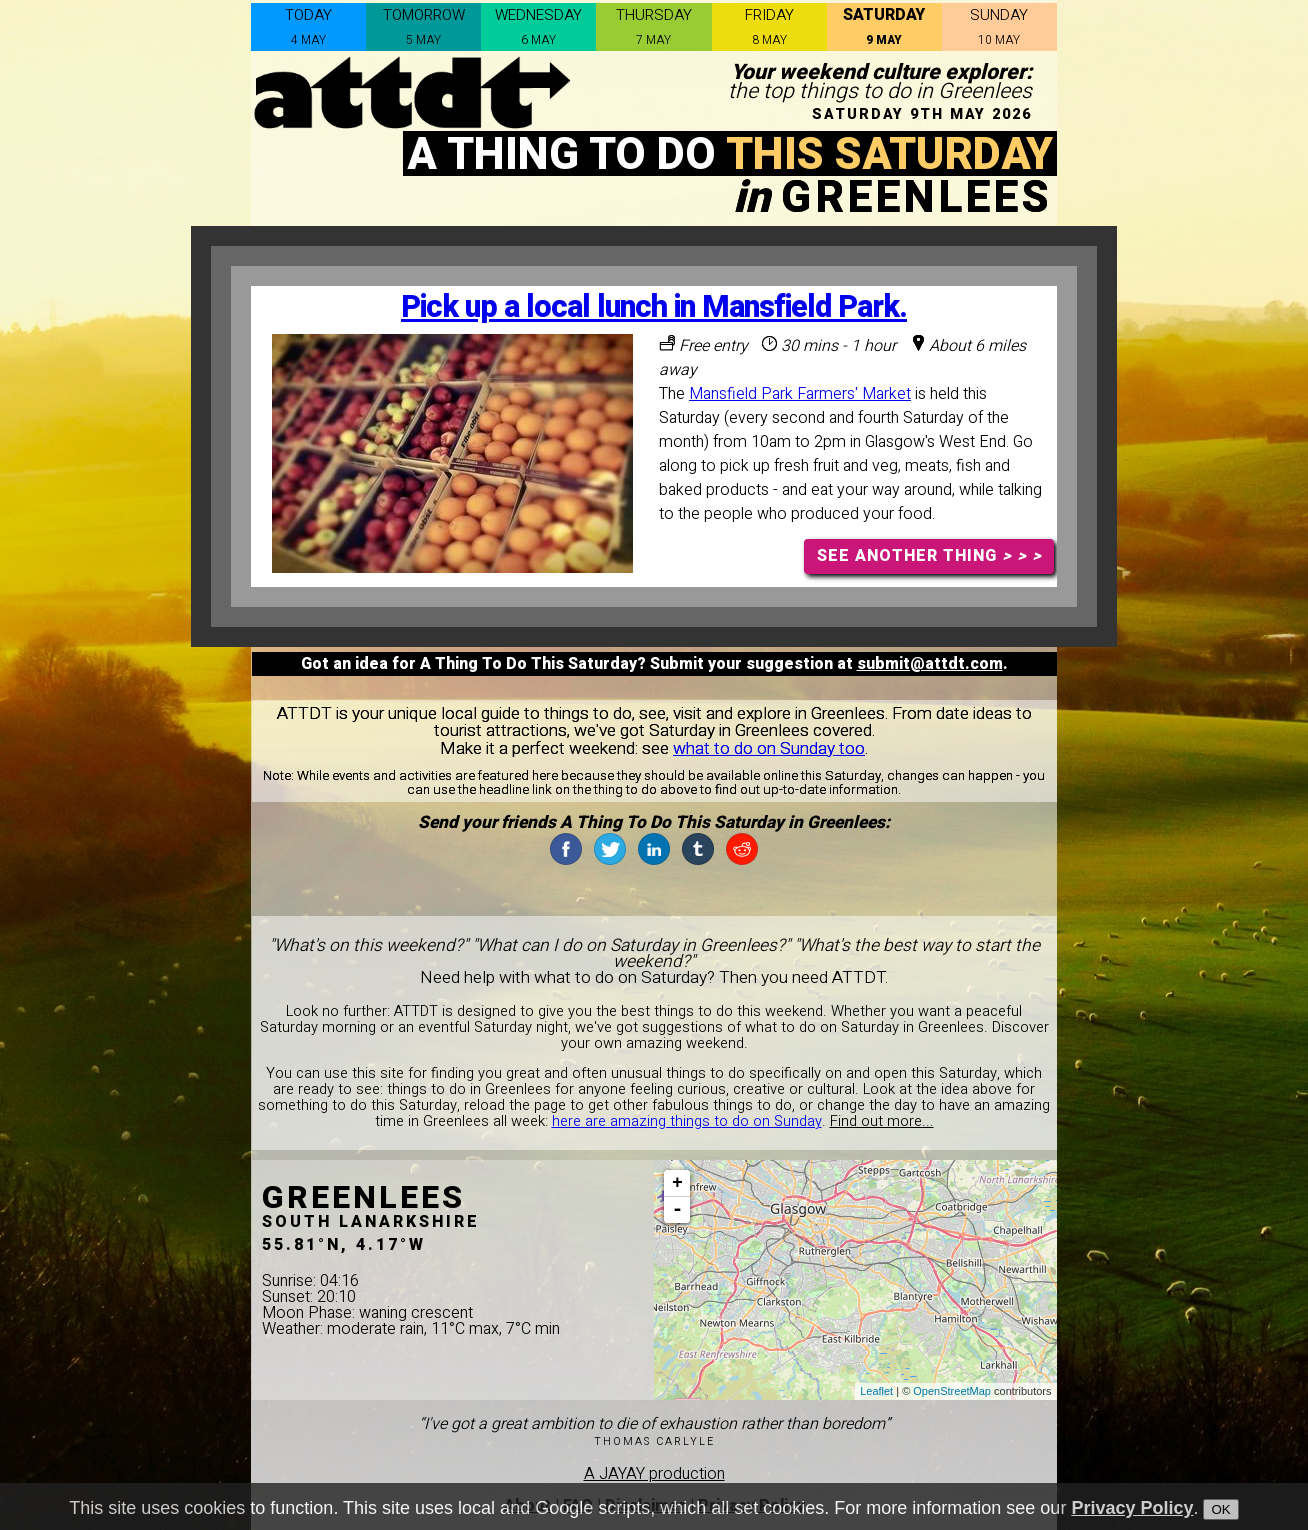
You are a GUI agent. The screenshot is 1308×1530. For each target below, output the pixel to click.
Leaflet (876, 1391)
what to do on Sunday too (769, 748)
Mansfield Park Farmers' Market (800, 394)
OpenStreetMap (952, 1391)
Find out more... (882, 1121)
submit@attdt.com (930, 664)
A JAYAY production (654, 1474)
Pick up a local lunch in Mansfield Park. (654, 307)
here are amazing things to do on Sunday (687, 1121)
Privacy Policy (1132, 1509)
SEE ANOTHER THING (929, 556)
